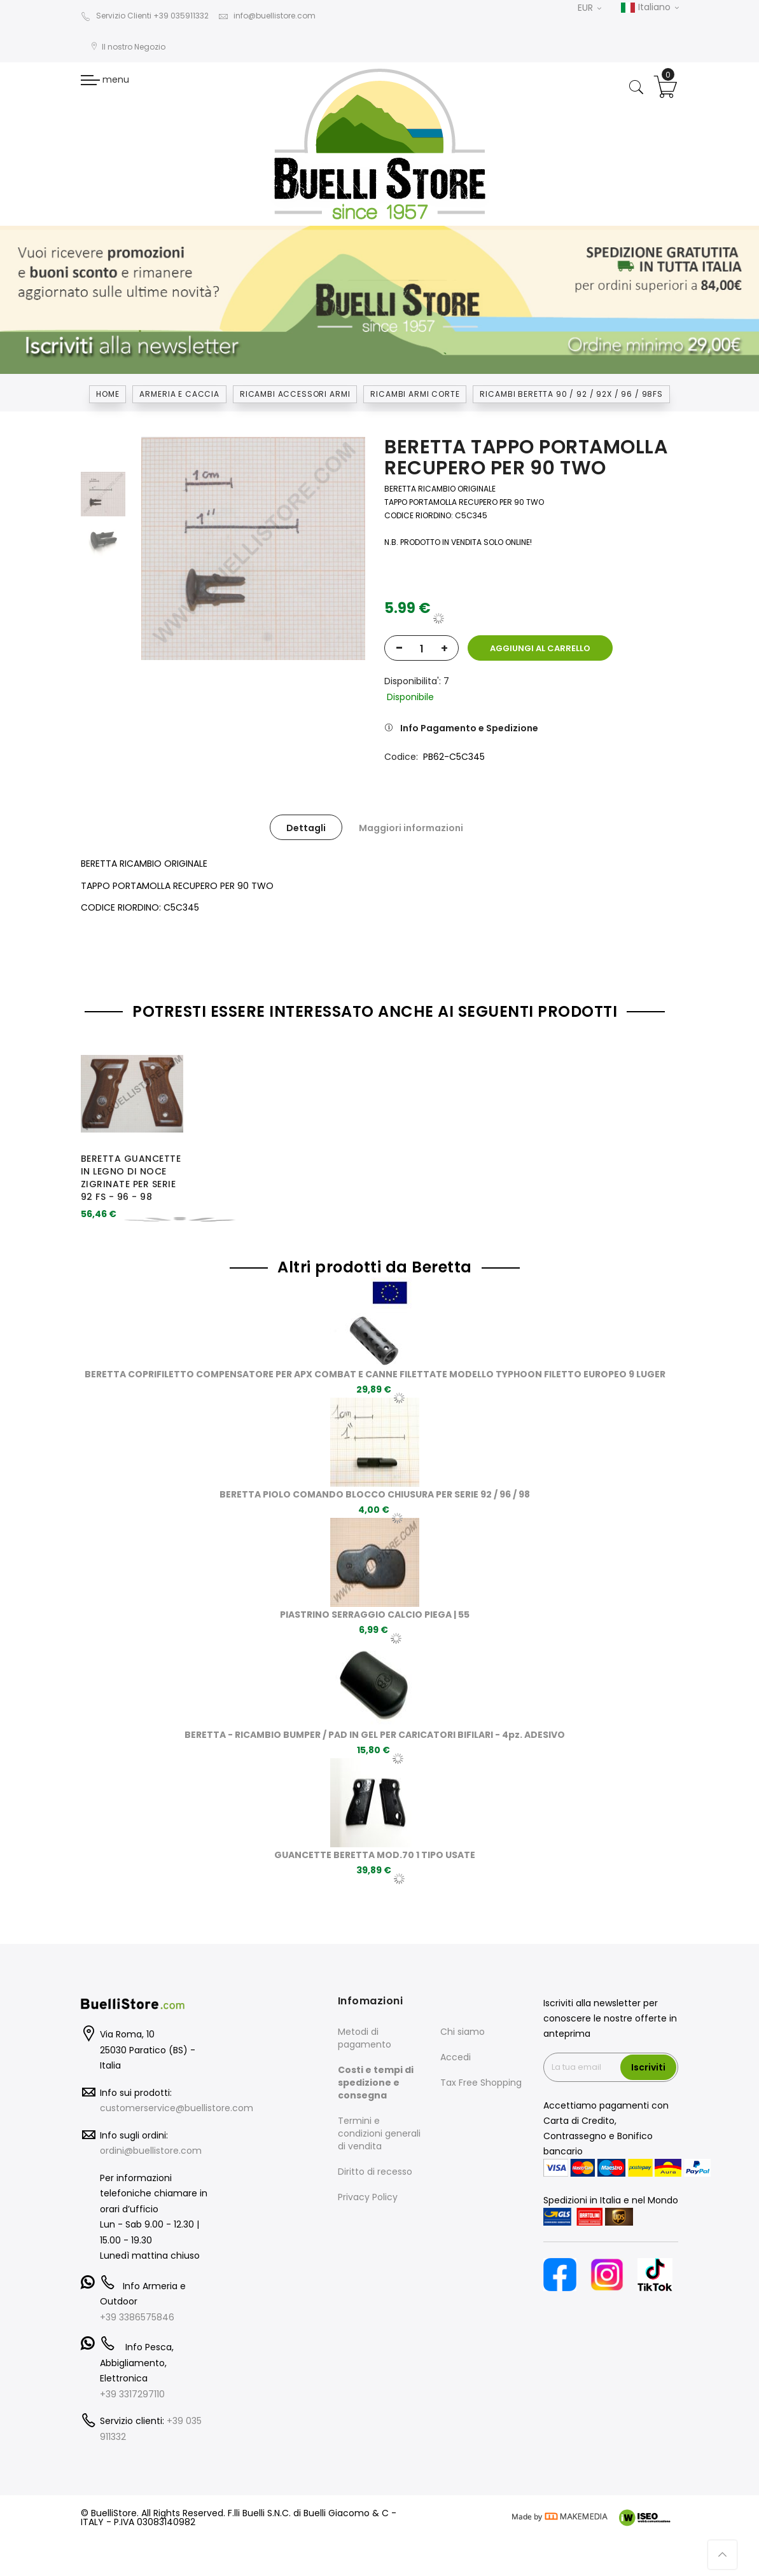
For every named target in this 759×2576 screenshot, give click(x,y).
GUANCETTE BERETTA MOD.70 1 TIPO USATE (374, 1855)
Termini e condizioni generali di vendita (379, 2133)
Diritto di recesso (375, 2171)
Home (107, 394)
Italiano (649, 7)
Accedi (455, 2057)
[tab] (306, 827)
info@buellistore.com (267, 15)
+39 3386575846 (137, 2317)
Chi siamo (462, 2031)
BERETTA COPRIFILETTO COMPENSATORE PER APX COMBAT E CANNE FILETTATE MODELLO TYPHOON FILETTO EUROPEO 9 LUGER (375, 1374)
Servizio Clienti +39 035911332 (145, 15)
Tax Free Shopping (481, 2082)
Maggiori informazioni (411, 828)
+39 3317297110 (132, 2394)
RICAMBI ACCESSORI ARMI (295, 394)
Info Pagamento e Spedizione (469, 728)
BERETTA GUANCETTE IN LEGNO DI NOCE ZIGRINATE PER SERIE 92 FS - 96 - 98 (131, 1177)
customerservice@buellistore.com (176, 2108)
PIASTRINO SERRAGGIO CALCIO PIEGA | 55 (375, 1614)
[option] (103, 494)
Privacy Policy (368, 2197)
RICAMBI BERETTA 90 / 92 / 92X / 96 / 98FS (571, 394)
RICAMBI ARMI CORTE (414, 394)
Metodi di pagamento (364, 2038)
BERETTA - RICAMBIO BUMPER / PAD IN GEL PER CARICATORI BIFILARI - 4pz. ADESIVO (375, 1734)
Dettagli (306, 828)
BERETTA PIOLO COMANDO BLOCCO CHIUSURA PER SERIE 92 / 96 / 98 (374, 1494)
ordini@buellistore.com (151, 2150)
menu (105, 79)
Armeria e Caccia (179, 394)
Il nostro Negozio (127, 46)
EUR (589, 8)
